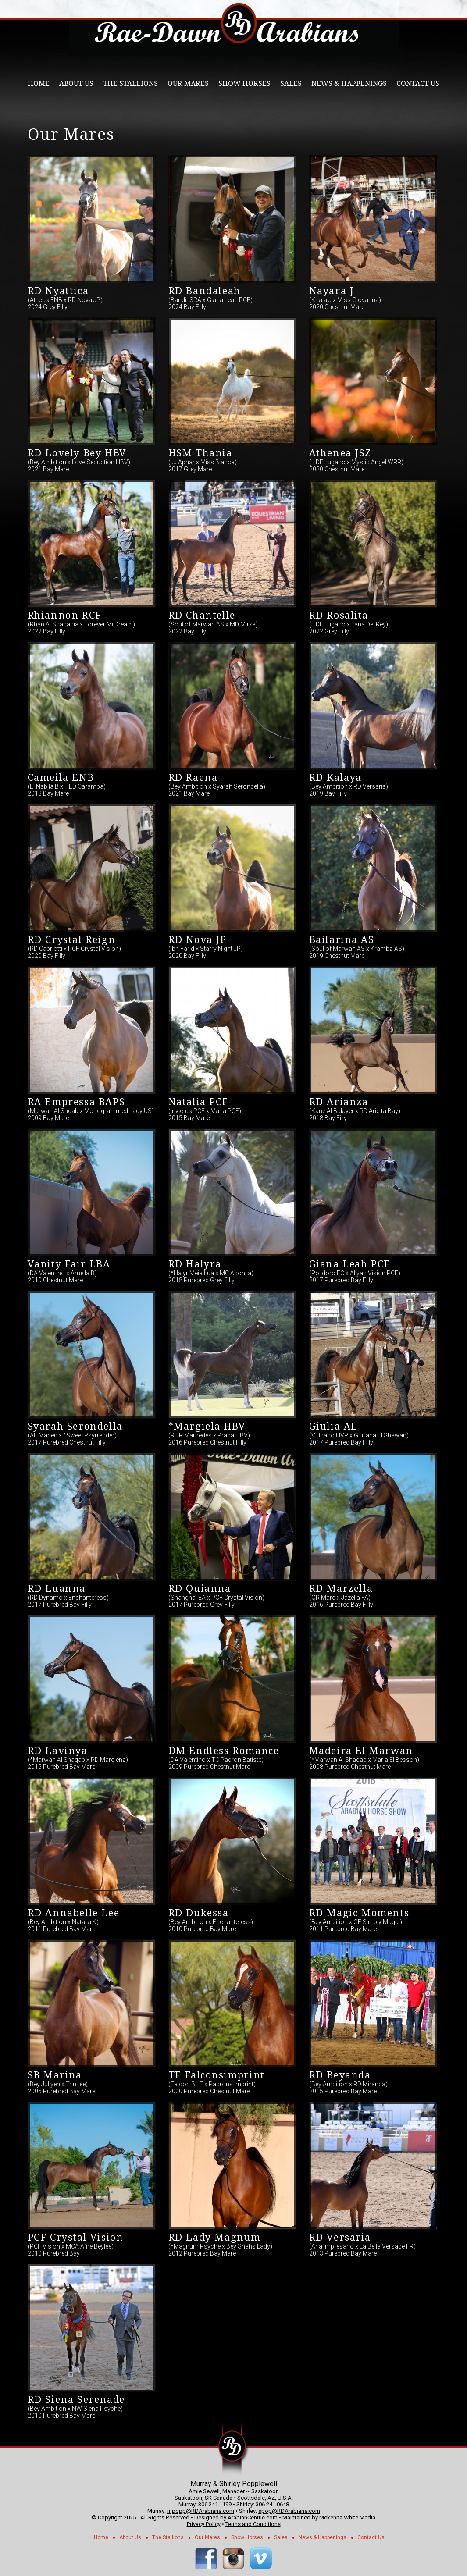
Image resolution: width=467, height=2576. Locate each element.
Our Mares (188, 83)
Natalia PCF (198, 1101)
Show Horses (244, 83)
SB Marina (55, 2075)
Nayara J (331, 290)
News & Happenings (349, 83)
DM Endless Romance (223, 1750)
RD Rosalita (339, 615)
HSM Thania (200, 453)
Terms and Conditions (253, 2524)
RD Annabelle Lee (74, 1912)
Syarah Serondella (75, 1426)
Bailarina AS (341, 939)
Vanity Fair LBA (69, 1264)
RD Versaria (340, 2237)
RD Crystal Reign (72, 939)
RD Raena (193, 777)
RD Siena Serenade (76, 2399)
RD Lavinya (58, 1750)
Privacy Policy (204, 2524)
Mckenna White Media (347, 2517)
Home (39, 83)
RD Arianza (338, 1101)
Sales (291, 83)
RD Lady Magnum (214, 2237)
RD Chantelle (201, 615)
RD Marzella (341, 1588)
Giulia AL (333, 1426)
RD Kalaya (335, 777)
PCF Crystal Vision (76, 2237)
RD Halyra (194, 1264)
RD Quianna (199, 1588)
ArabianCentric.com (253, 2517)
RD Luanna (57, 1588)
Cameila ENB (61, 777)
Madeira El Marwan (361, 1750)
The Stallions (130, 83)
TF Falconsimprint (216, 2075)
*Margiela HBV (207, 1426)
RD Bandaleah (204, 290)
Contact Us (417, 83)
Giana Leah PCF (349, 1264)
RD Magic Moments (359, 1912)
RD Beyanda (340, 2075)
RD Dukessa (198, 1912)
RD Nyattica (58, 290)
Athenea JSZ (340, 453)
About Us (76, 83)
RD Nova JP (197, 939)
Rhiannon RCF (65, 615)
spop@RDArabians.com (289, 2511)
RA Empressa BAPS (76, 1101)
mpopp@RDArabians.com (200, 2511)
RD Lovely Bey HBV (77, 453)
